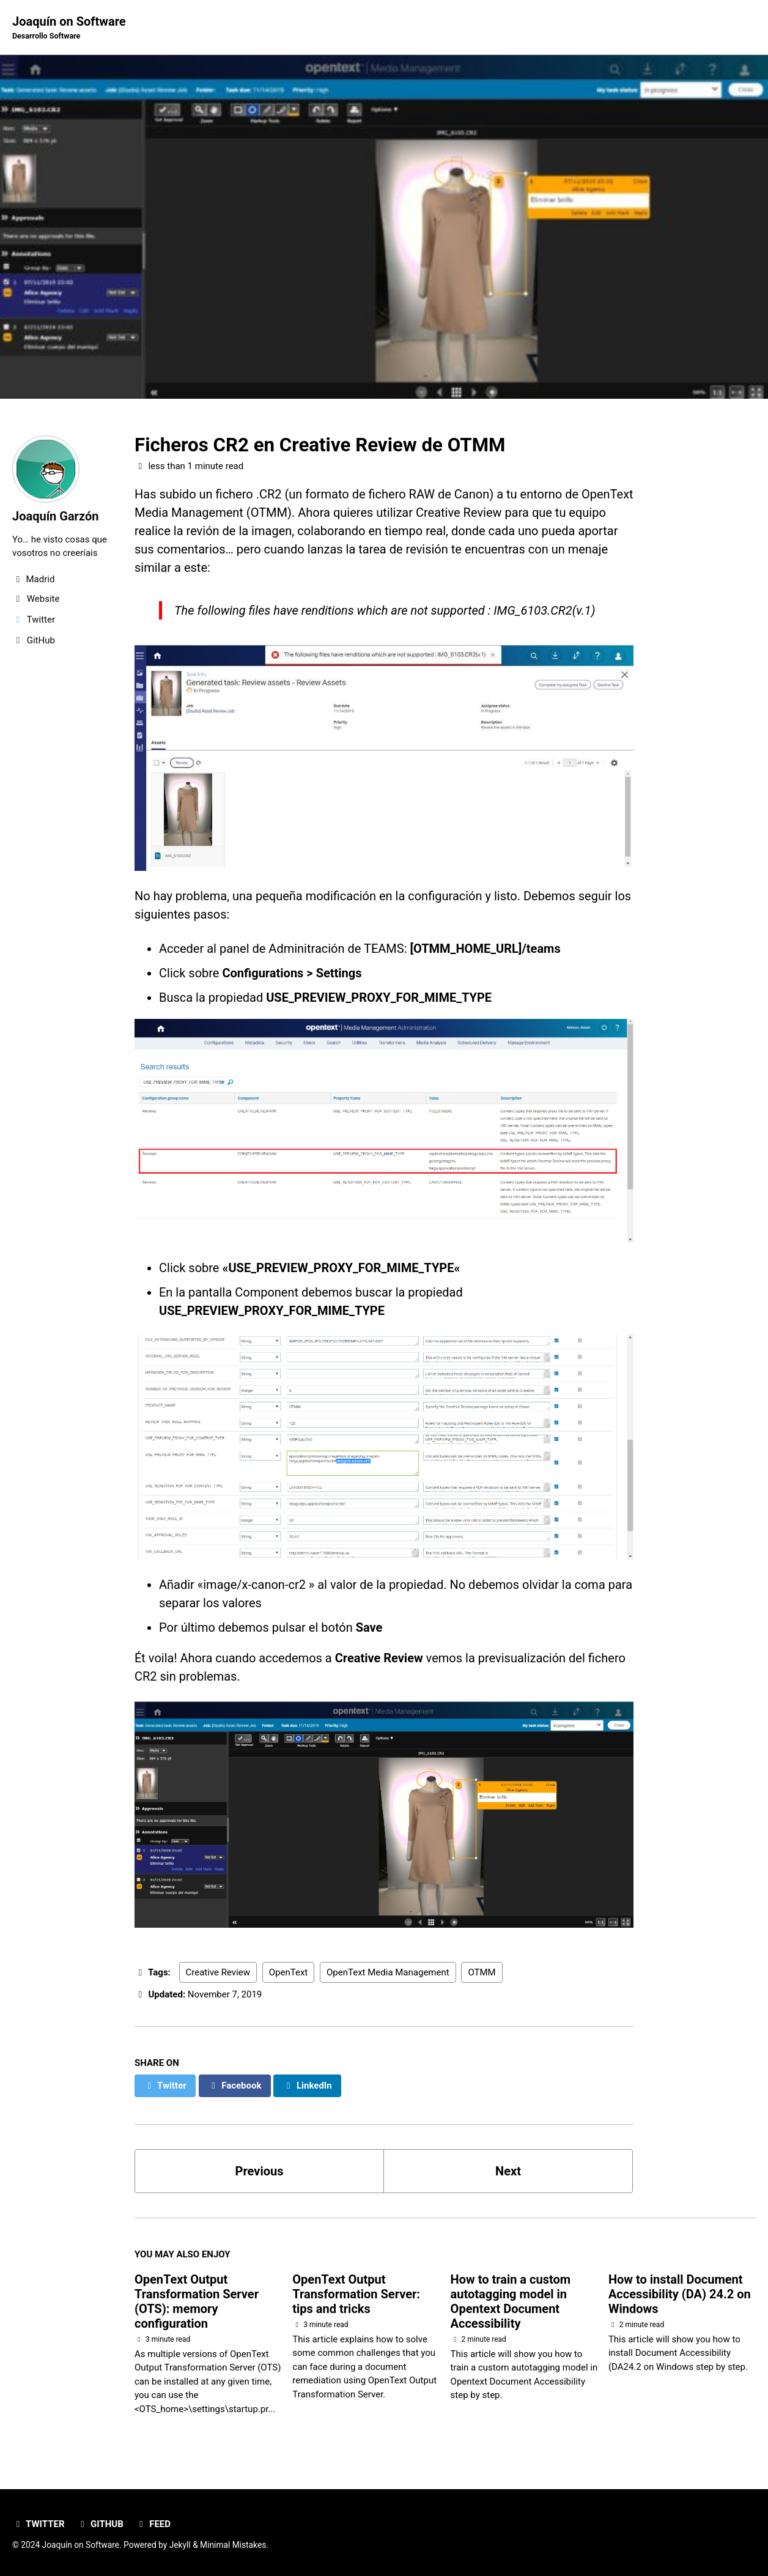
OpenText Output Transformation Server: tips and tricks (356, 2294)
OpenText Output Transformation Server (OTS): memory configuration (197, 2301)
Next (508, 2171)
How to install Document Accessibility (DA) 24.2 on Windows (679, 2294)
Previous (259, 2171)
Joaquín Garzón (55, 516)
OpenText (288, 1972)
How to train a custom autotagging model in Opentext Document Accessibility (510, 2301)
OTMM (481, 1972)
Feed (153, 2524)
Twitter (38, 2524)
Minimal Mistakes (233, 2545)
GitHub (100, 2524)
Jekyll (180, 2545)
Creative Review (218, 1972)
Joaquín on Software (69, 28)
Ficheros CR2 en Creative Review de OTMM (320, 445)
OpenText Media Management (388, 1972)
